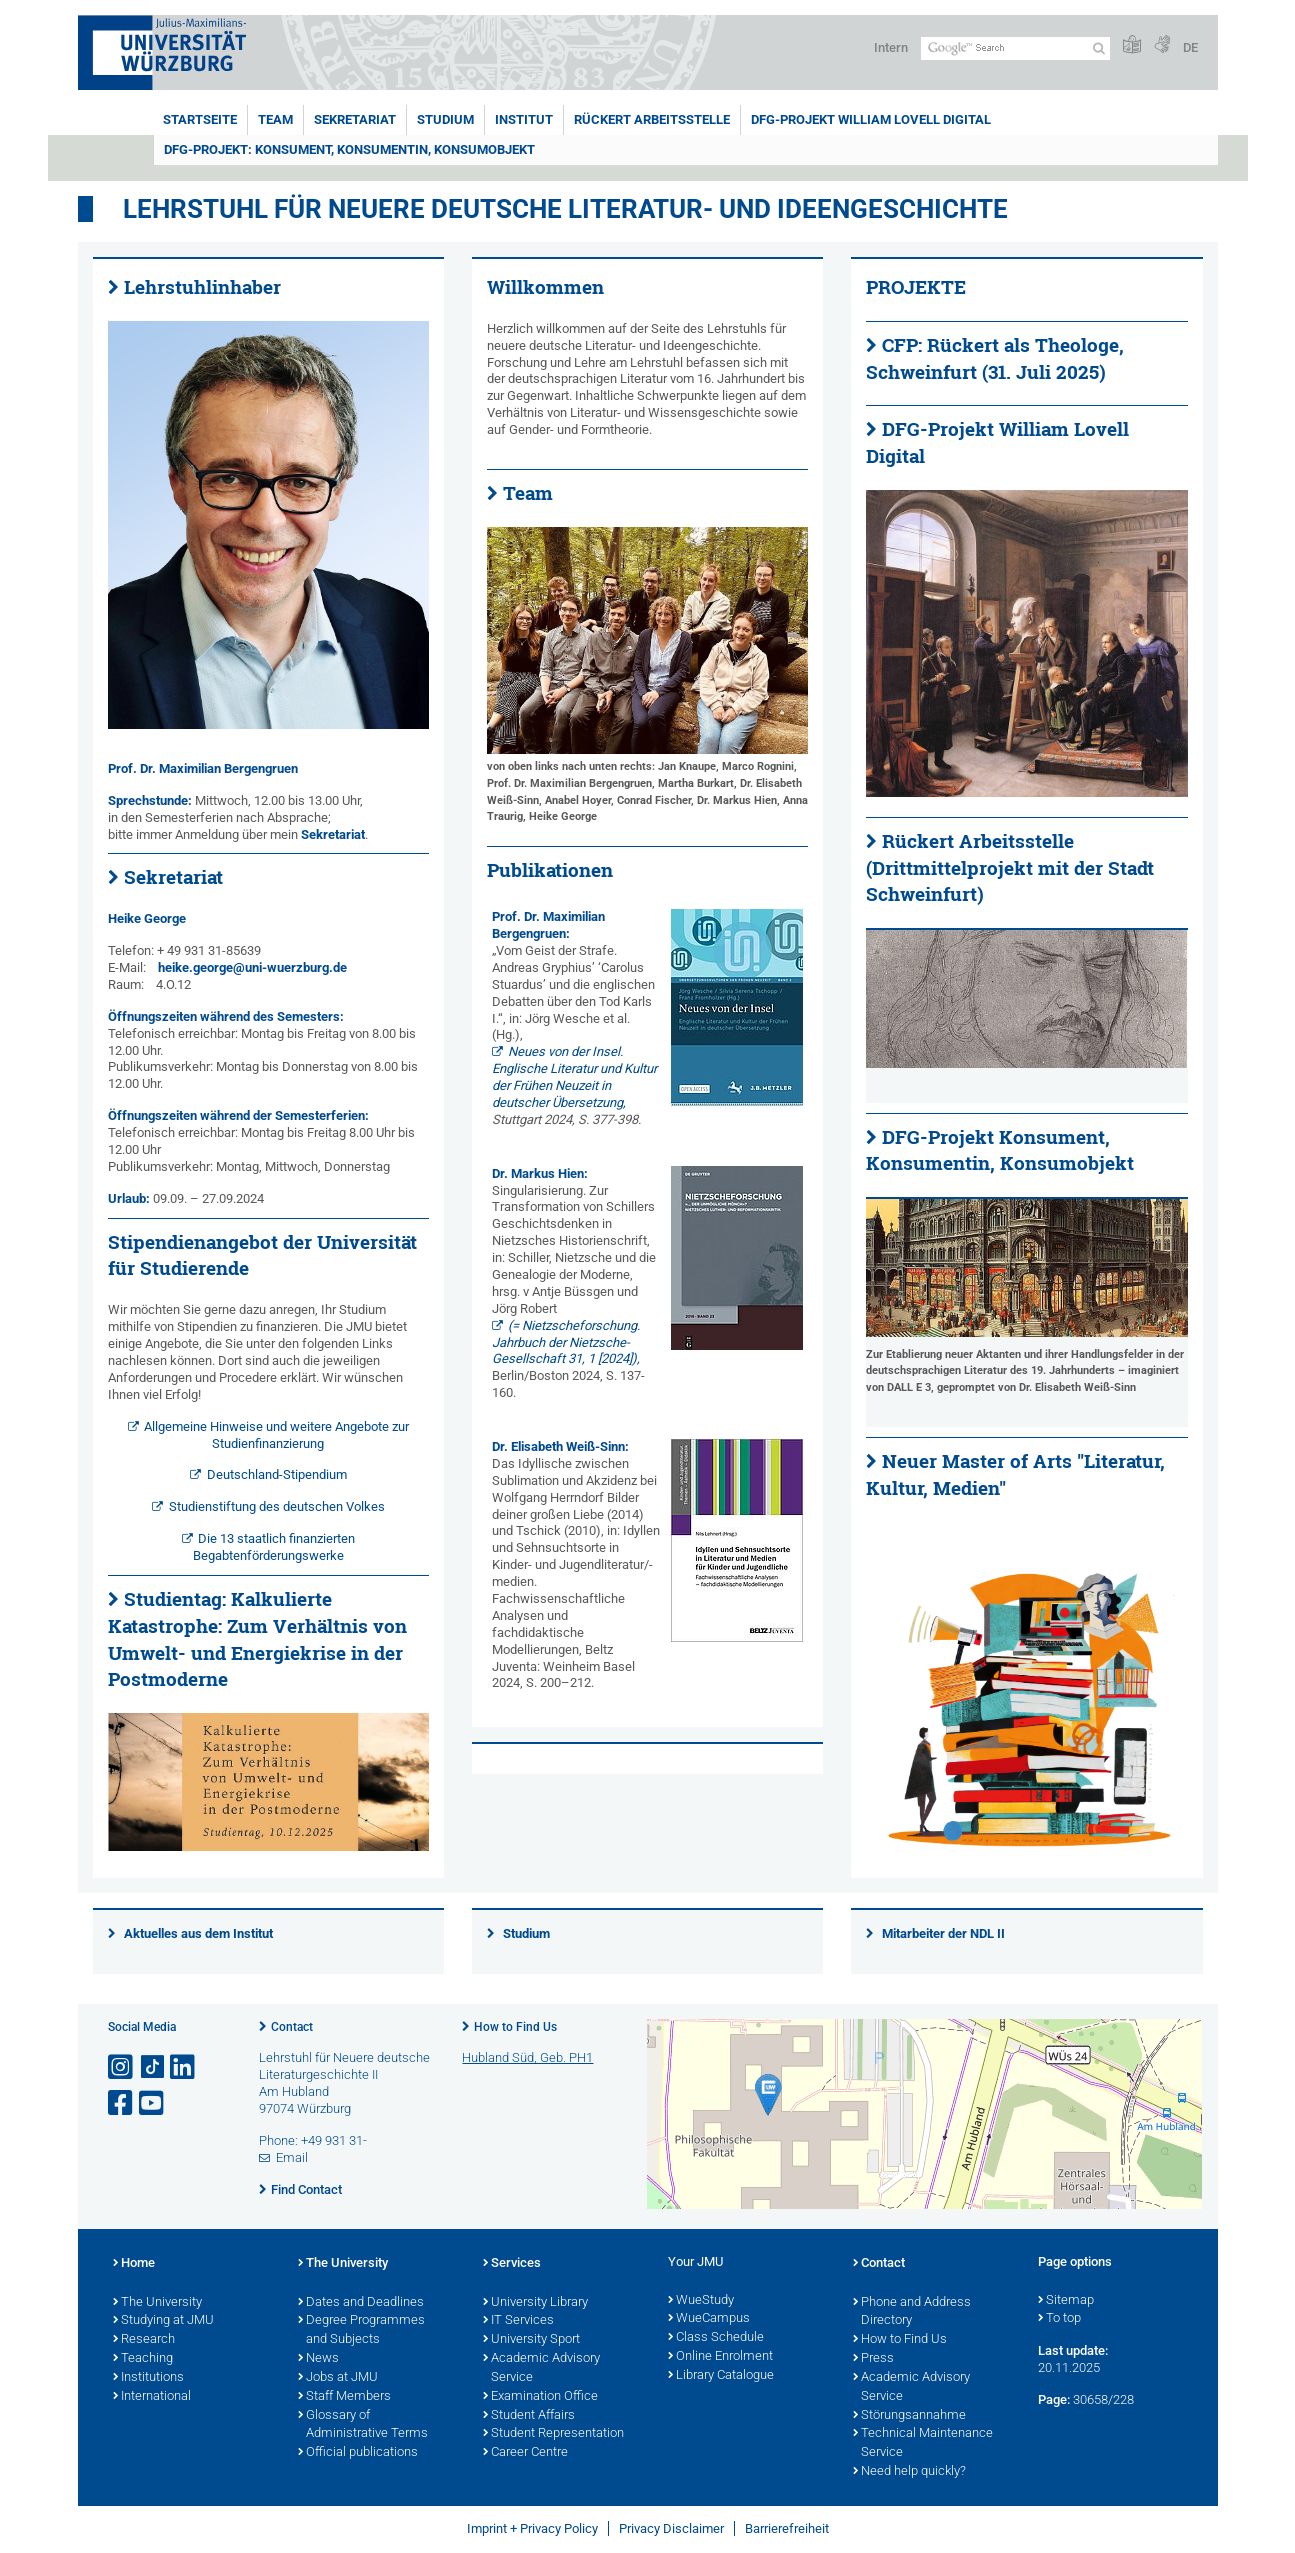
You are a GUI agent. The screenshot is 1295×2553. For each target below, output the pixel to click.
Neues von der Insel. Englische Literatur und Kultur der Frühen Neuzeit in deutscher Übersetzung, (574, 1077)
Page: (1054, 2399)
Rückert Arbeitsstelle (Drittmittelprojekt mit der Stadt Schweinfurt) (1010, 868)
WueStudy (701, 2301)
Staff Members (344, 2397)
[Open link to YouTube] (153, 2103)
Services (512, 2264)
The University (157, 2303)
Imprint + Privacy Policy (532, 2528)
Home (134, 2264)
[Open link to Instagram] (122, 2067)
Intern (891, 47)
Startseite (200, 119)
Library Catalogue (721, 2376)
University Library (535, 2303)
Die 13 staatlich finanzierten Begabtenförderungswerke (274, 1547)
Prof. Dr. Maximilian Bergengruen (203, 768)
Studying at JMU (163, 2321)
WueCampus (709, 2319)
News (318, 2359)
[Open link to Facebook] (122, 2103)
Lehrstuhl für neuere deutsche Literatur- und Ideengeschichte (565, 209)
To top (1059, 2319)
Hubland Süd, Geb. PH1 (527, 2057)
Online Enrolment (720, 2357)
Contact (292, 2027)
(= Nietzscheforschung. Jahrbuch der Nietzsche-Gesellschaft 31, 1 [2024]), (566, 1342)
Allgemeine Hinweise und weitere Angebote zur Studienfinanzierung (276, 1435)
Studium (445, 119)
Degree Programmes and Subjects (361, 2330)
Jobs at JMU (338, 2378)
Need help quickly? (909, 2472)
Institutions (148, 2378)
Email (292, 2157)
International (152, 2397)
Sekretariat (355, 119)
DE (1190, 47)
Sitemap (1066, 2301)
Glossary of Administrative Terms (363, 2425)
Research (144, 2340)
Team (275, 119)
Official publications (358, 2453)
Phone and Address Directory (912, 2312)
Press (873, 2359)
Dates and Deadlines (361, 2303)
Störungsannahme (909, 2416)
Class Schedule (716, 2338)
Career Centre (525, 2453)
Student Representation (553, 2434)
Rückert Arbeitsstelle (652, 119)
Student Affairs (529, 2416)
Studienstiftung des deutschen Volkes (277, 1506)
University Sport (531, 2340)
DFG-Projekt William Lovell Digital (871, 119)
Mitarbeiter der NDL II (943, 1933)
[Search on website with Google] (1015, 48)
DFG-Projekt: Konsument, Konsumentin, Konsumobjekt (349, 149)
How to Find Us (515, 2027)
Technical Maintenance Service (923, 2443)
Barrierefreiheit (787, 2528)
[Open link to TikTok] (153, 2067)
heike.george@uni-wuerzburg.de (252, 967)
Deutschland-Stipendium (277, 1474)
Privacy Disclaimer (671, 2528)
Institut (524, 119)
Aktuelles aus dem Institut (198, 1933)
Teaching (143, 2359)
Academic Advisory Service (541, 2368)
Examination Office (540, 2397)
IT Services (518, 2321)
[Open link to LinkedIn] (184, 2067)
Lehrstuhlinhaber (202, 287)
